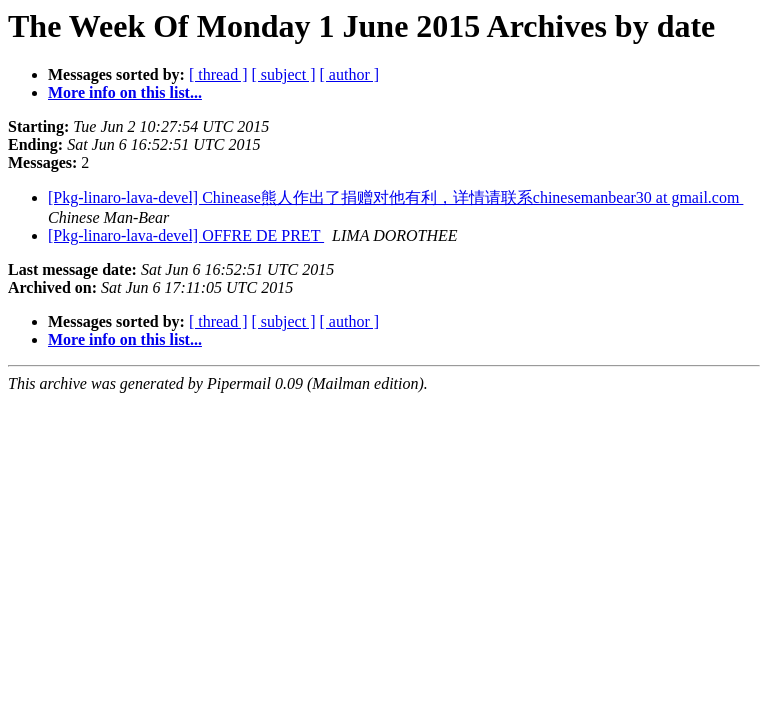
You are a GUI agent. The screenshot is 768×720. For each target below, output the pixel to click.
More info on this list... (125, 92)
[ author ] (350, 74)
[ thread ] (218, 74)
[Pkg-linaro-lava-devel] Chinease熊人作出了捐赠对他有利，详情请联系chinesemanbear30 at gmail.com (395, 197)
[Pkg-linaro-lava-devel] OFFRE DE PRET (186, 235)
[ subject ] (284, 74)
